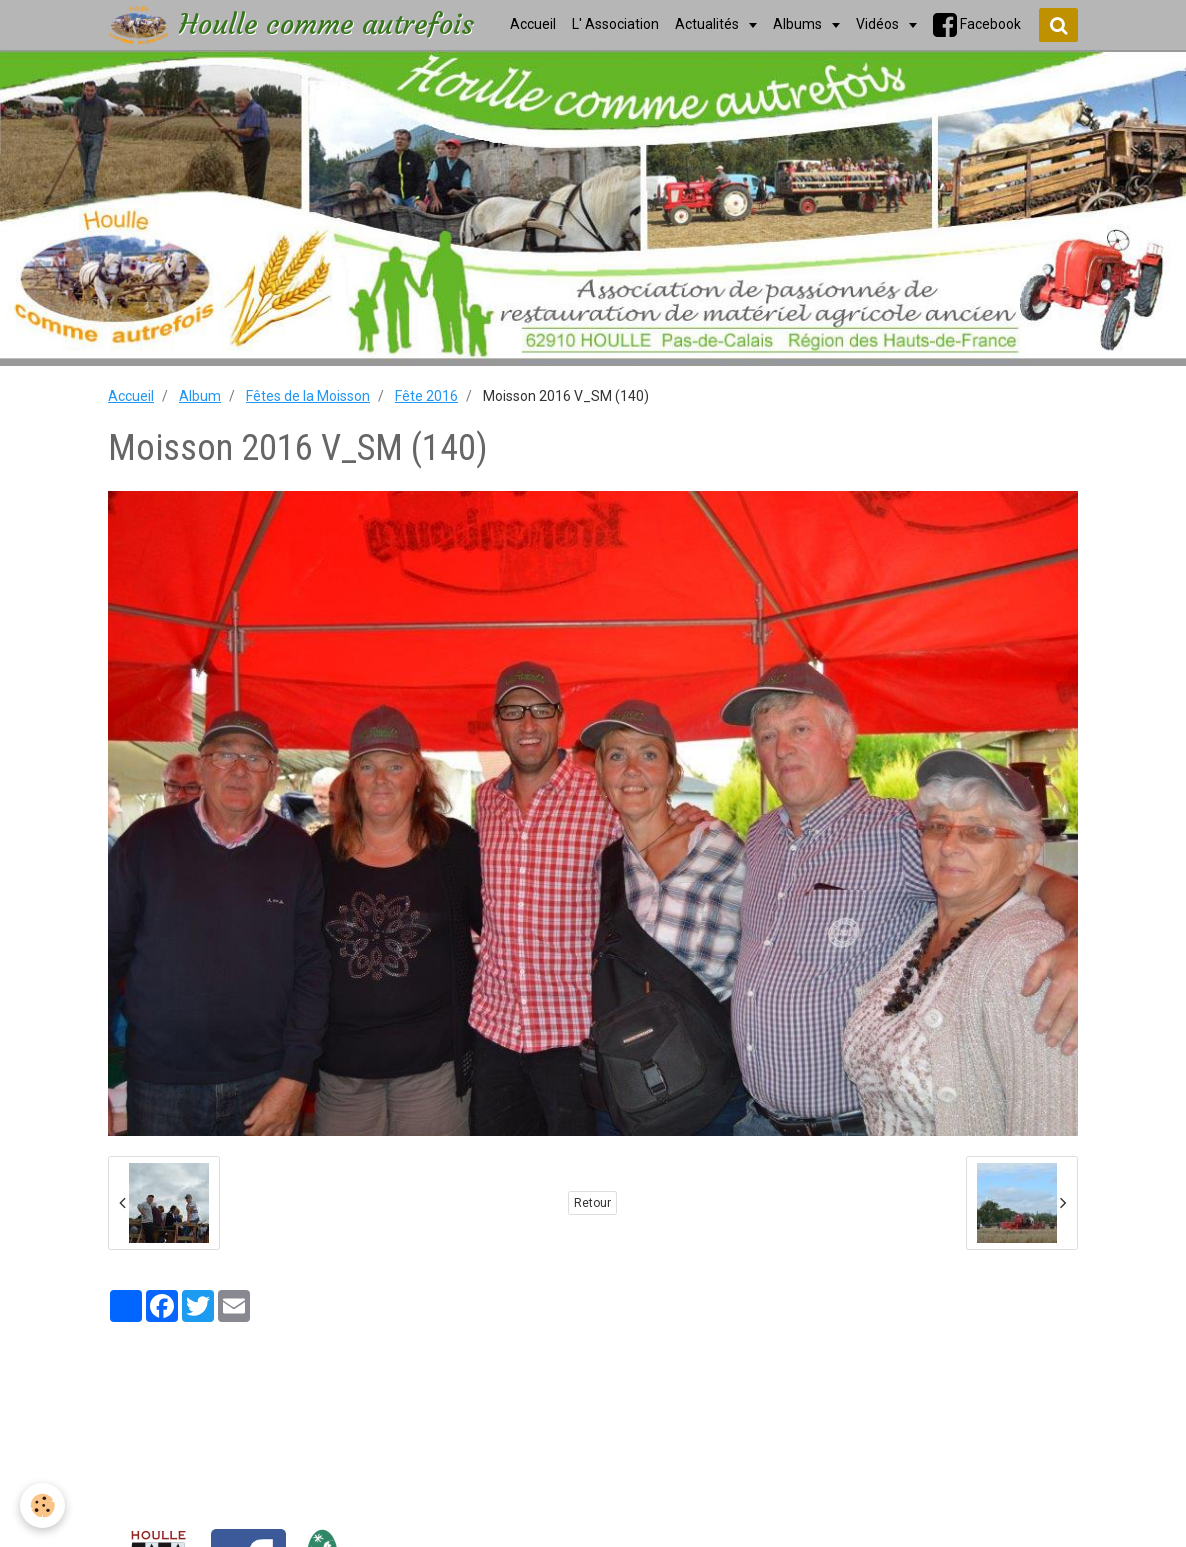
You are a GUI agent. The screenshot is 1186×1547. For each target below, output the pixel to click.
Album (200, 396)
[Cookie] (42, 1505)
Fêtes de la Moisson (308, 396)
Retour (592, 1203)
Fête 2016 (426, 396)
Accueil (131, 396)
